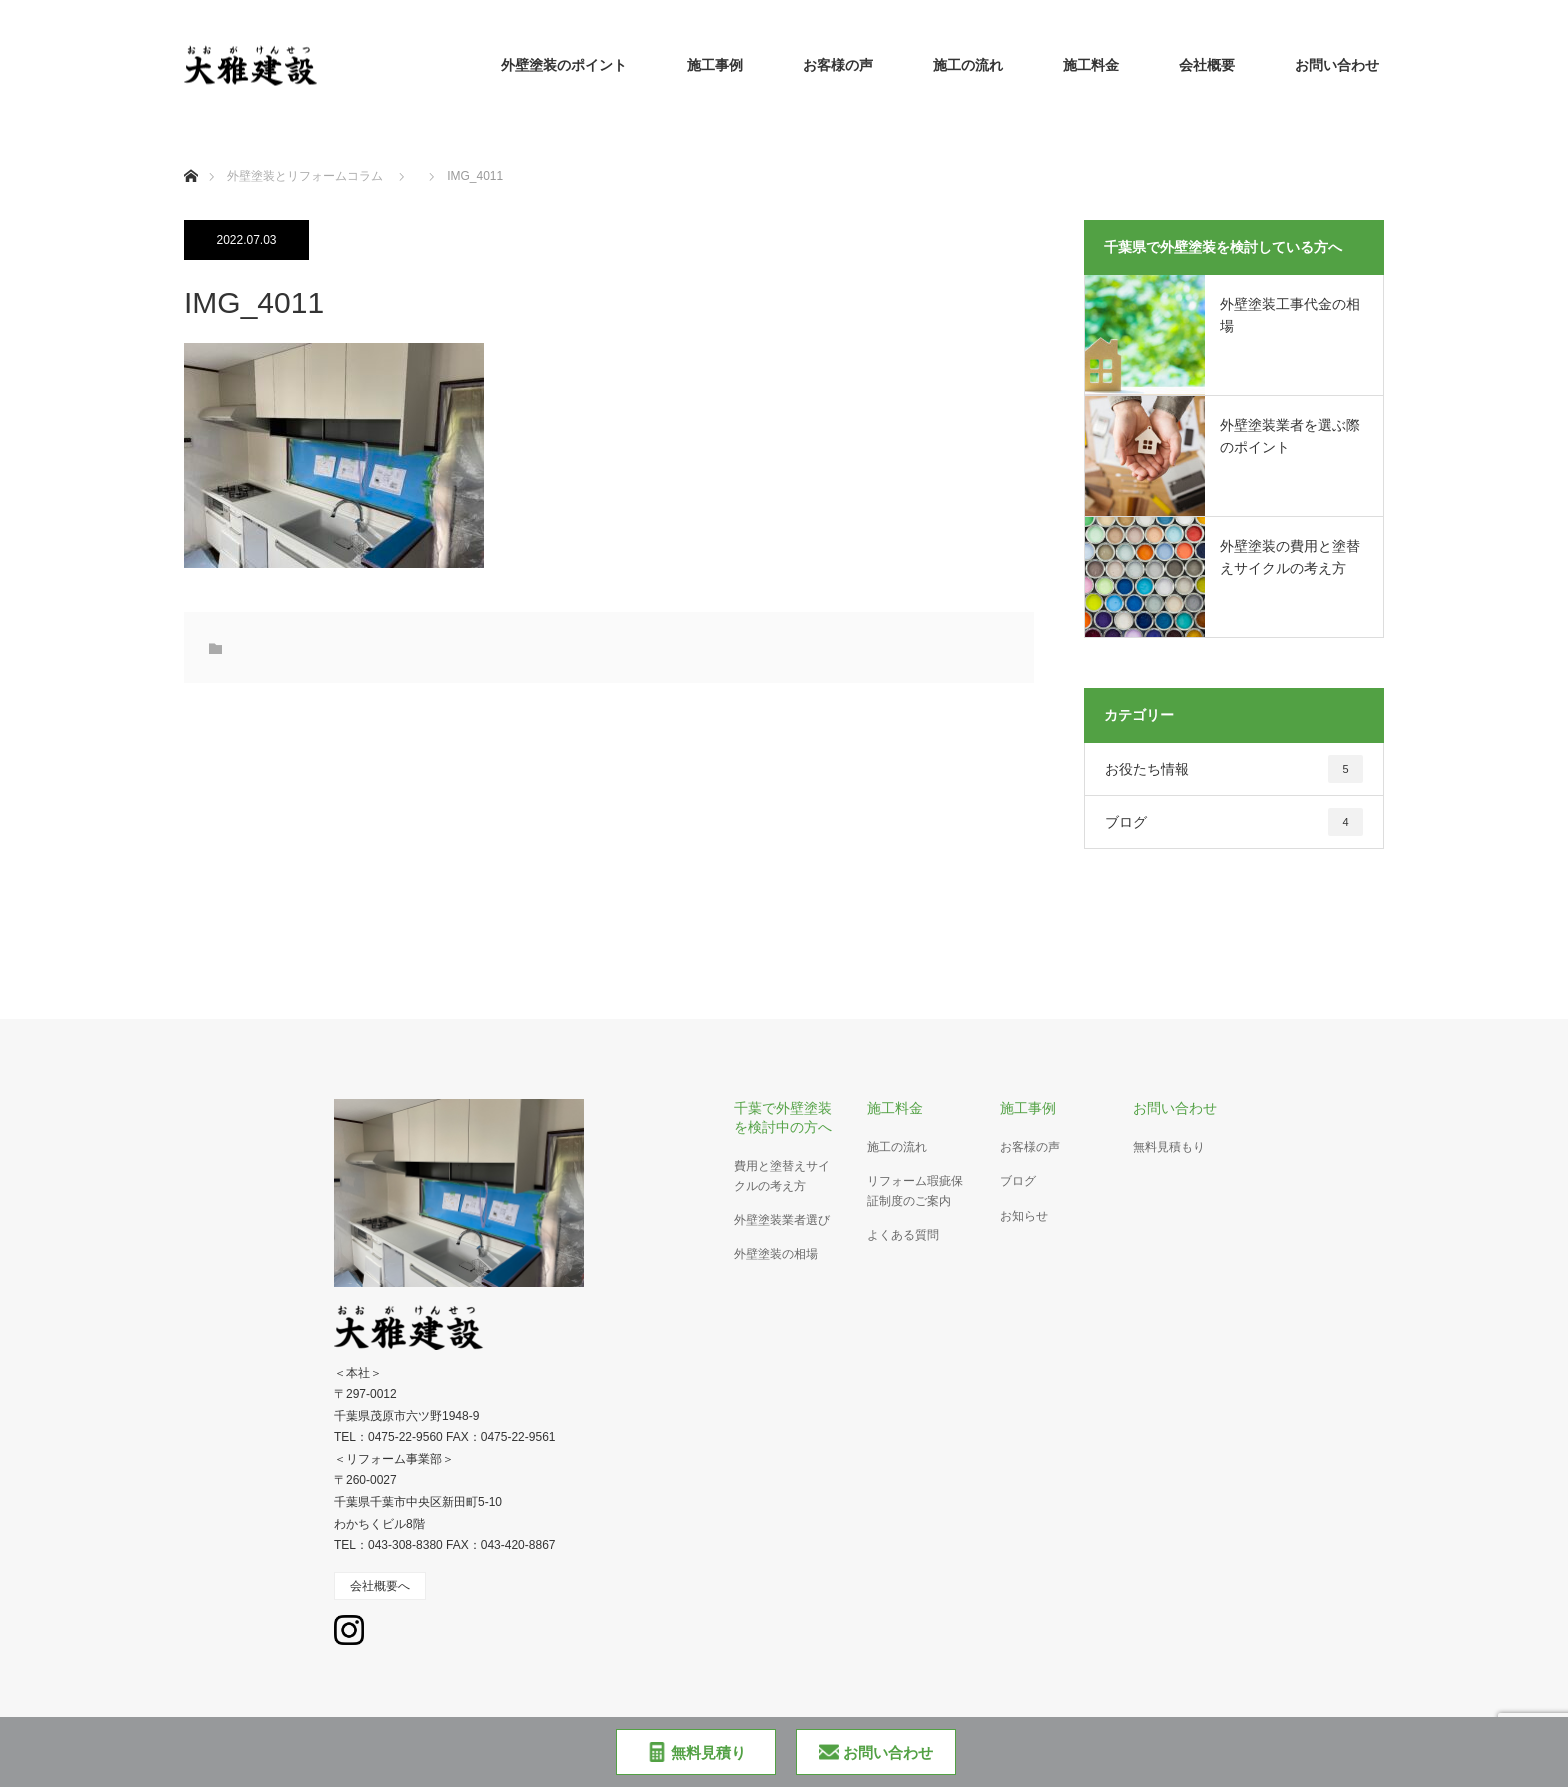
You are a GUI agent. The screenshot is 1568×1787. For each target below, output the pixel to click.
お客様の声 (838, 65)
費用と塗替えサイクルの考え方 (782, 1175)
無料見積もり (1169, 1147)
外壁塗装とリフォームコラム (305, 176)
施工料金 (1091, 65)
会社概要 (1207, 65)
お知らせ (1024, 1216)
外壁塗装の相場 (776, 1254)
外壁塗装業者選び (782, 1220)
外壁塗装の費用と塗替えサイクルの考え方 (1290, 557)
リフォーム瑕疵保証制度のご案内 (915, 1190)
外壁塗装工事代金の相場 (1290, 315)
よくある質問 (903, 1235)
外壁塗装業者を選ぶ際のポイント (1290, 436)
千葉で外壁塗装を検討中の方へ (783, 1117)
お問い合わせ (1337, 65)
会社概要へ (380, 1586)
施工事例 (715, 65)
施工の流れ (968, 65)
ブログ (1234, 822)
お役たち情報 (1234, 769)
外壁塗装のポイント (564, 65)
